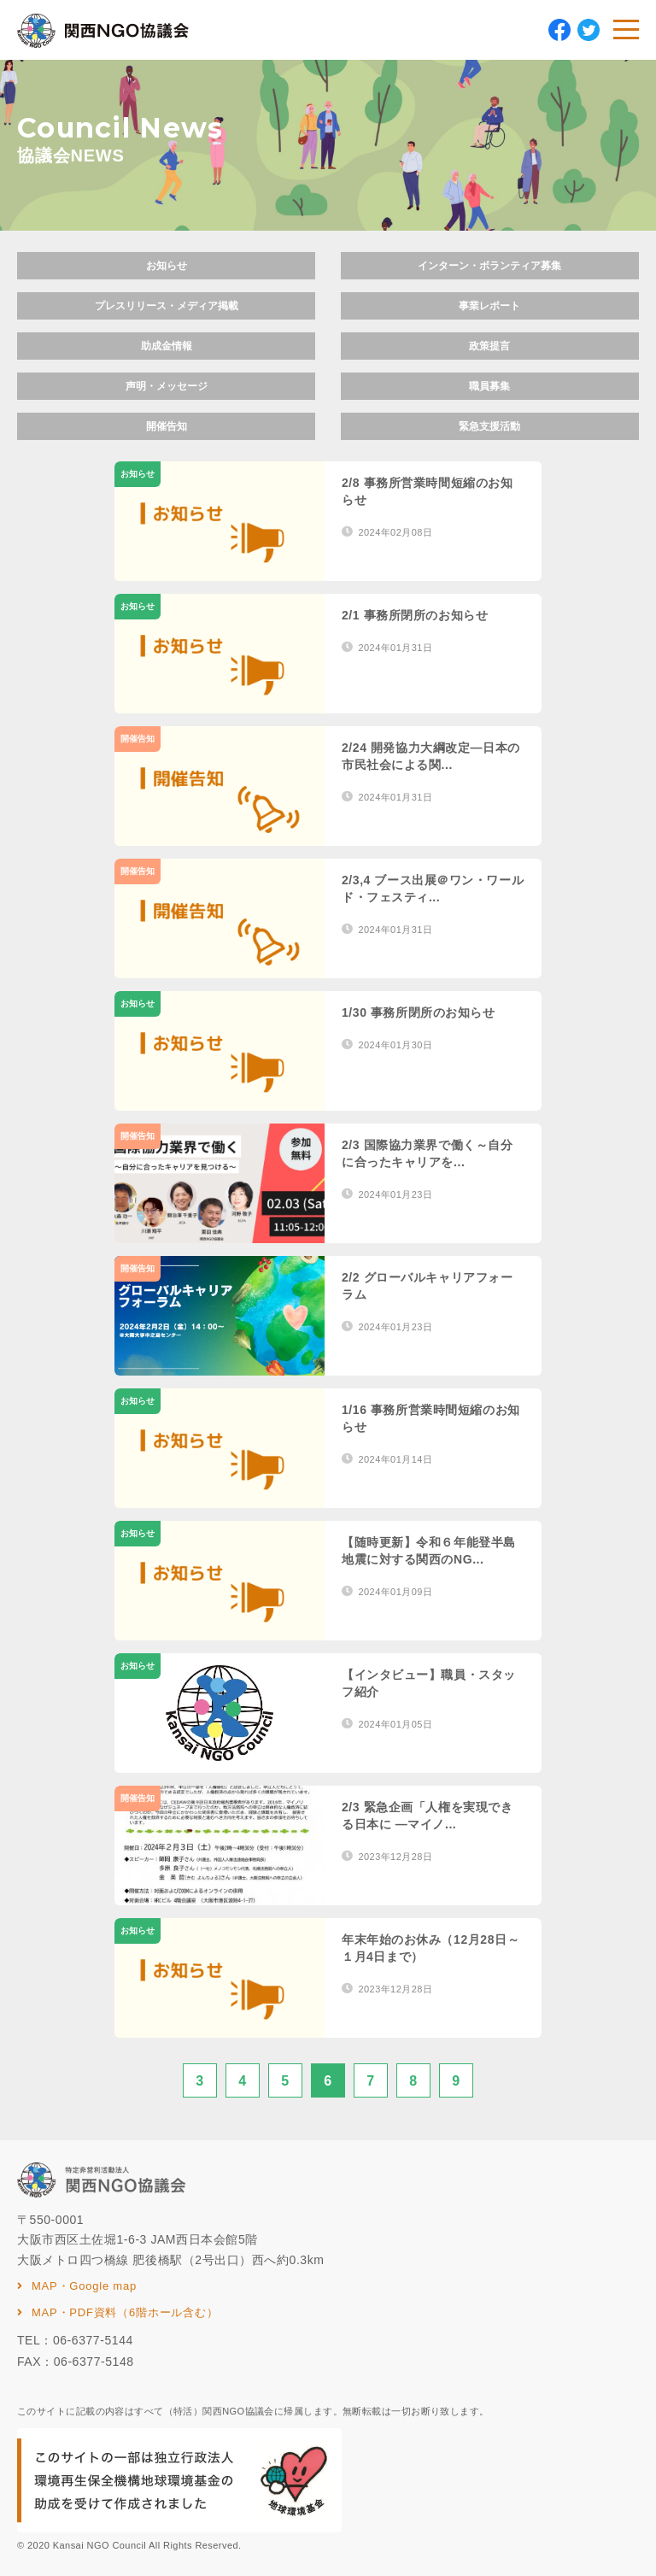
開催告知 (166, 426)
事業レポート (489, 306)
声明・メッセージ (167, 386)
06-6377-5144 (93, 2340)
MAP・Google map (84, 2286)
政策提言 (489, 346)
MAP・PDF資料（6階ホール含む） (125, 2312)
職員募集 (489, 386)
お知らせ (166, 266)
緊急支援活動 (489, 426)
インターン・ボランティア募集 (489, 266)
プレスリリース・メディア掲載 (166, 306)
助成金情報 (166, 346)
